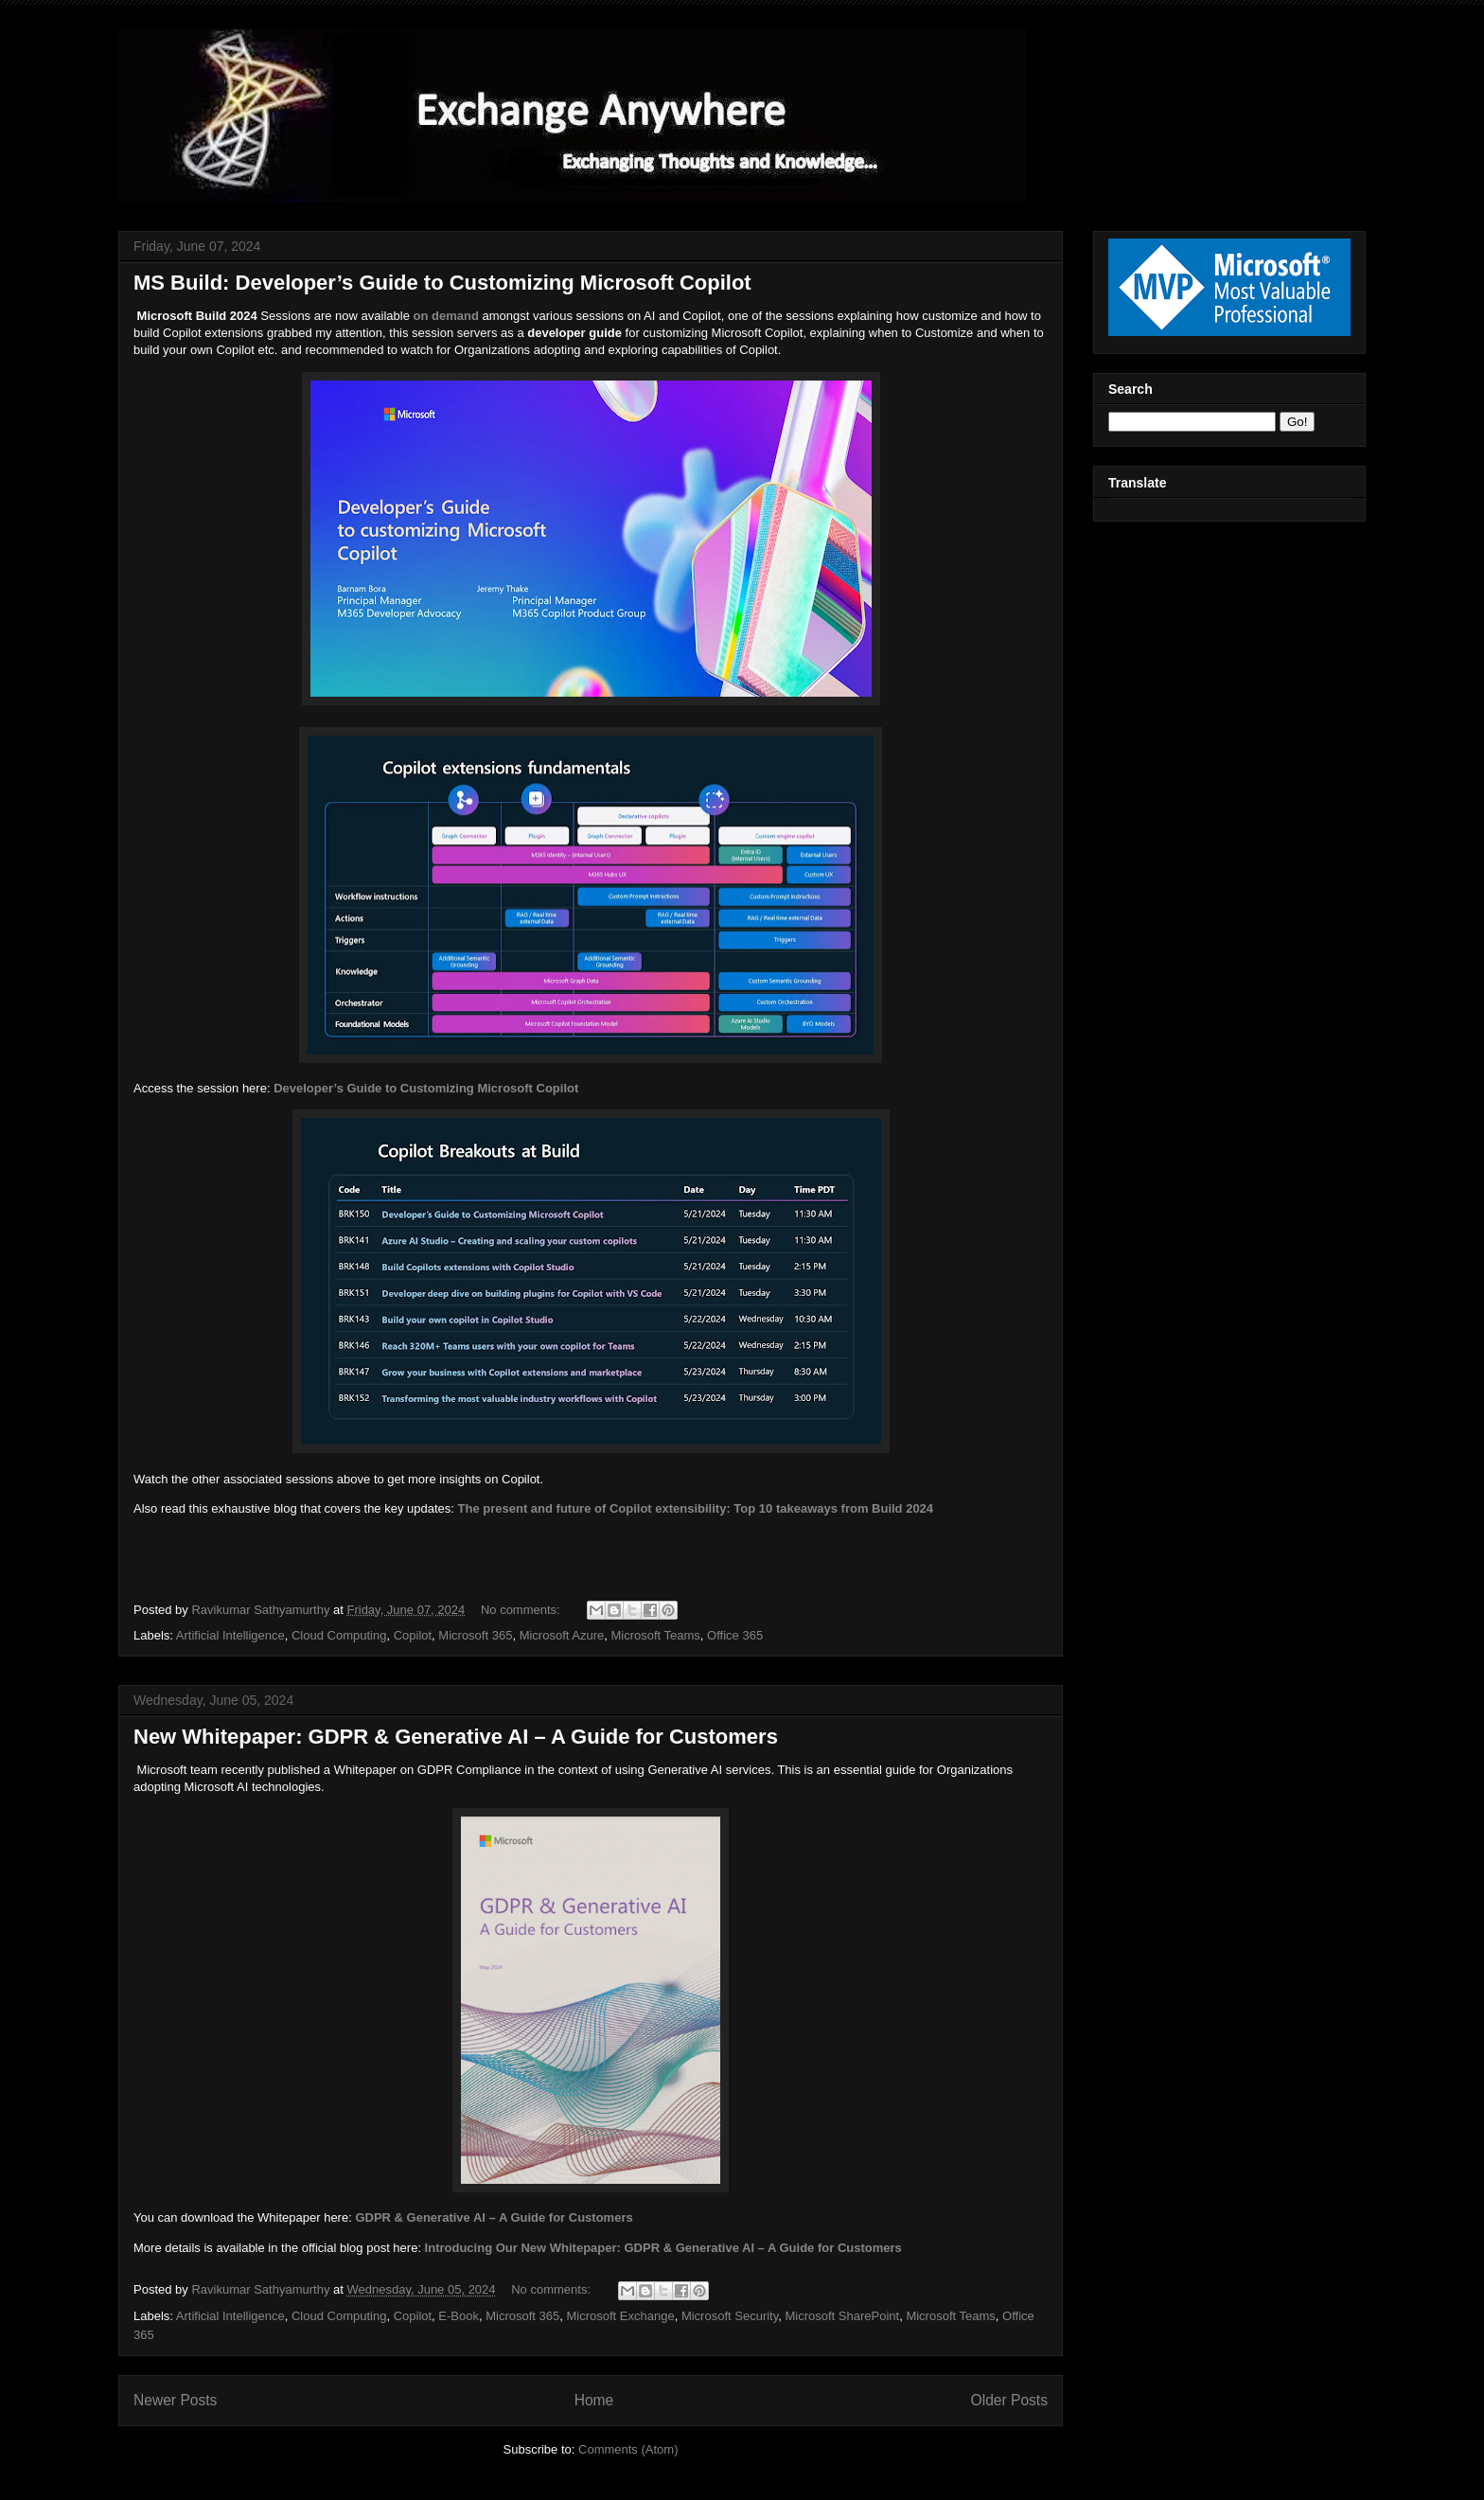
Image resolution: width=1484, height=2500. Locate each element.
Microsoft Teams (654, 1635)
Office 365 (735, 1635)
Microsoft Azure (562, 1635)
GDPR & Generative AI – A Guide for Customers (493, 2217)
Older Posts (1009, 2400)
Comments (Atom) (628, 2449)
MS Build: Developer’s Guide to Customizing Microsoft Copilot (442, 282)
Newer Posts (175, 2400)
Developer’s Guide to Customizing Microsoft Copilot (426, 1088)
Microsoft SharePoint (842, 2316)
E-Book (458, 2316)
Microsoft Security (729, 2316)
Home (594, 2400)
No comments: (522, 1610)
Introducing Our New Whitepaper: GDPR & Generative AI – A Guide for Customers (663, 2248)
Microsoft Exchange (621, 2316)
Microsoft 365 (475, 1635)
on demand (446, 316)
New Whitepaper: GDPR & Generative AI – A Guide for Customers (455, 1736)
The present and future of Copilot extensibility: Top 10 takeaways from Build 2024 (696, 1508)
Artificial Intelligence (230, 1635)
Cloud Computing (339, 1635)
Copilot (413, 1635)
